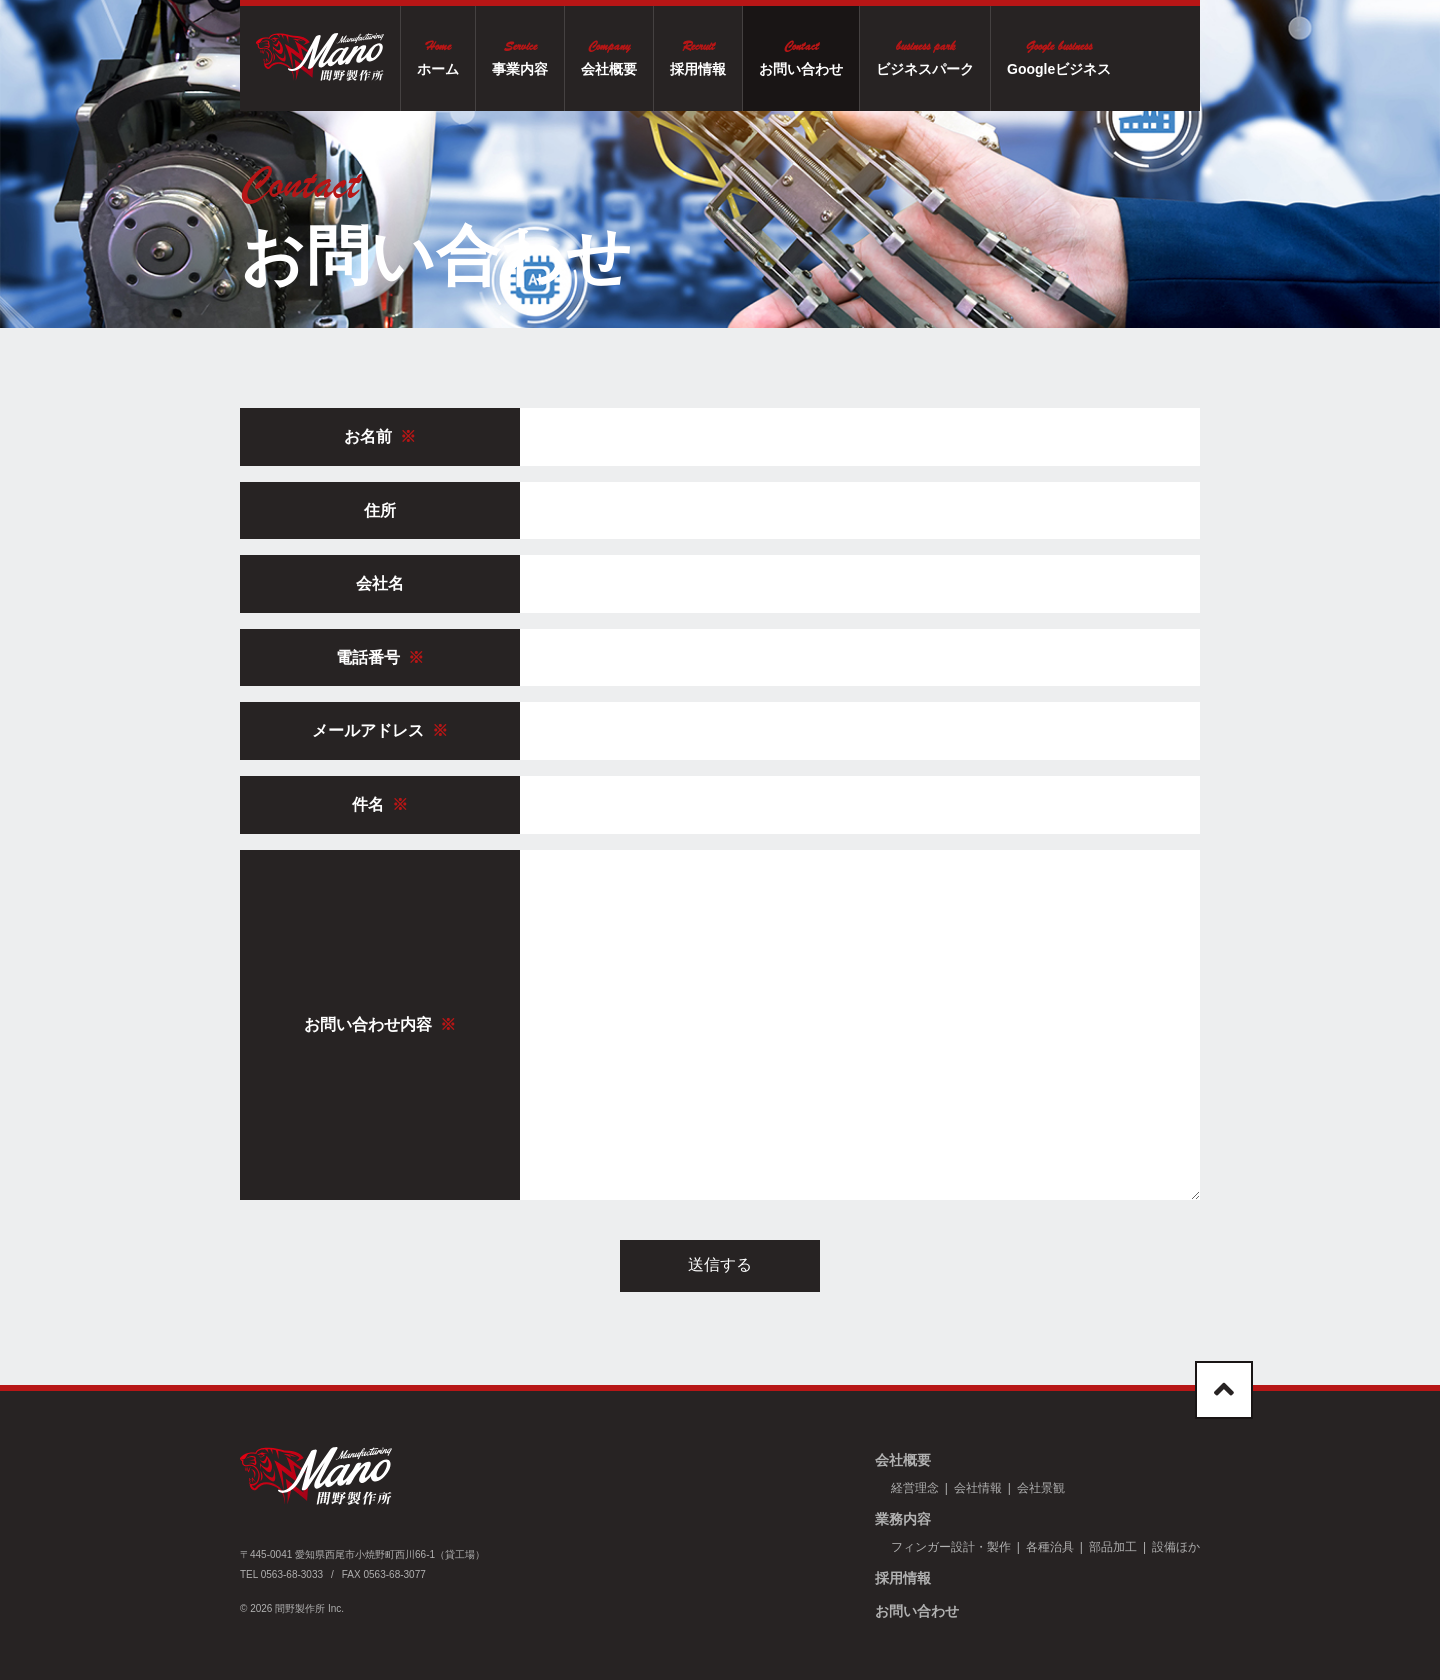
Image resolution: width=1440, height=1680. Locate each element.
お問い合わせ (848, 56)
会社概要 (656, 56)
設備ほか (1176, 1547)
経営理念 (915, 1488)
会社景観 (1041, 1488)
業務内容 (903, 1519)
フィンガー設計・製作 (951, 1547)
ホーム (485, 56)
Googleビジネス (1106, 56)
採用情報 (745, 56)
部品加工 (1113, 1547)
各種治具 (1050, 1547)
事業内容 (567, 56)
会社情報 (978, 1488)
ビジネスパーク (972, 56)
